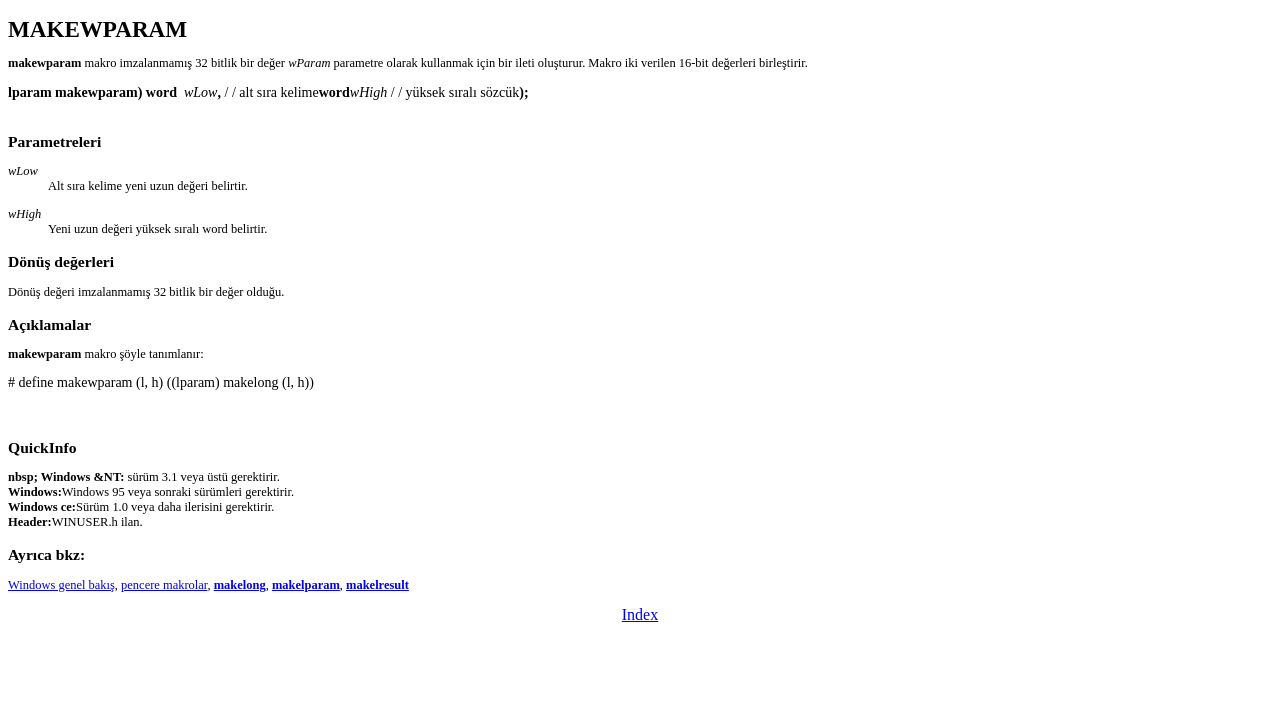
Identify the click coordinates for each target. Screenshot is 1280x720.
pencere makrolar (164, 585)
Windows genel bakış (61, 585)
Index (640, 614)
